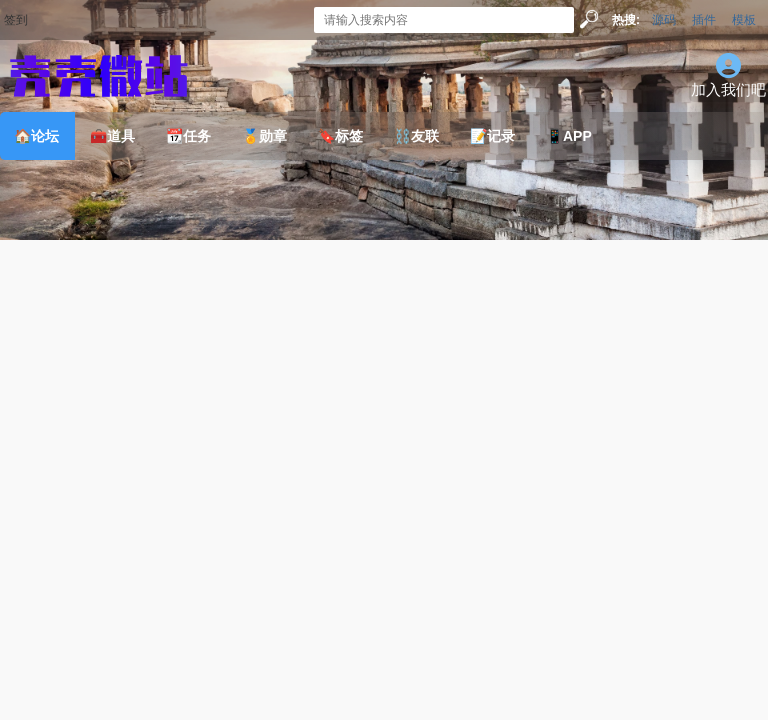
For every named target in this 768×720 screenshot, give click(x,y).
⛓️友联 (416, 136)
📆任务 (188, 136)
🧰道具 (112, 136)
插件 (704, 20)
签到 (16, 20)
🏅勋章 (264, 136)
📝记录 (492, 136)
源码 (664, 20)
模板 (744, 20)
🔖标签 (340, 136)
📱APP (569, 136)
